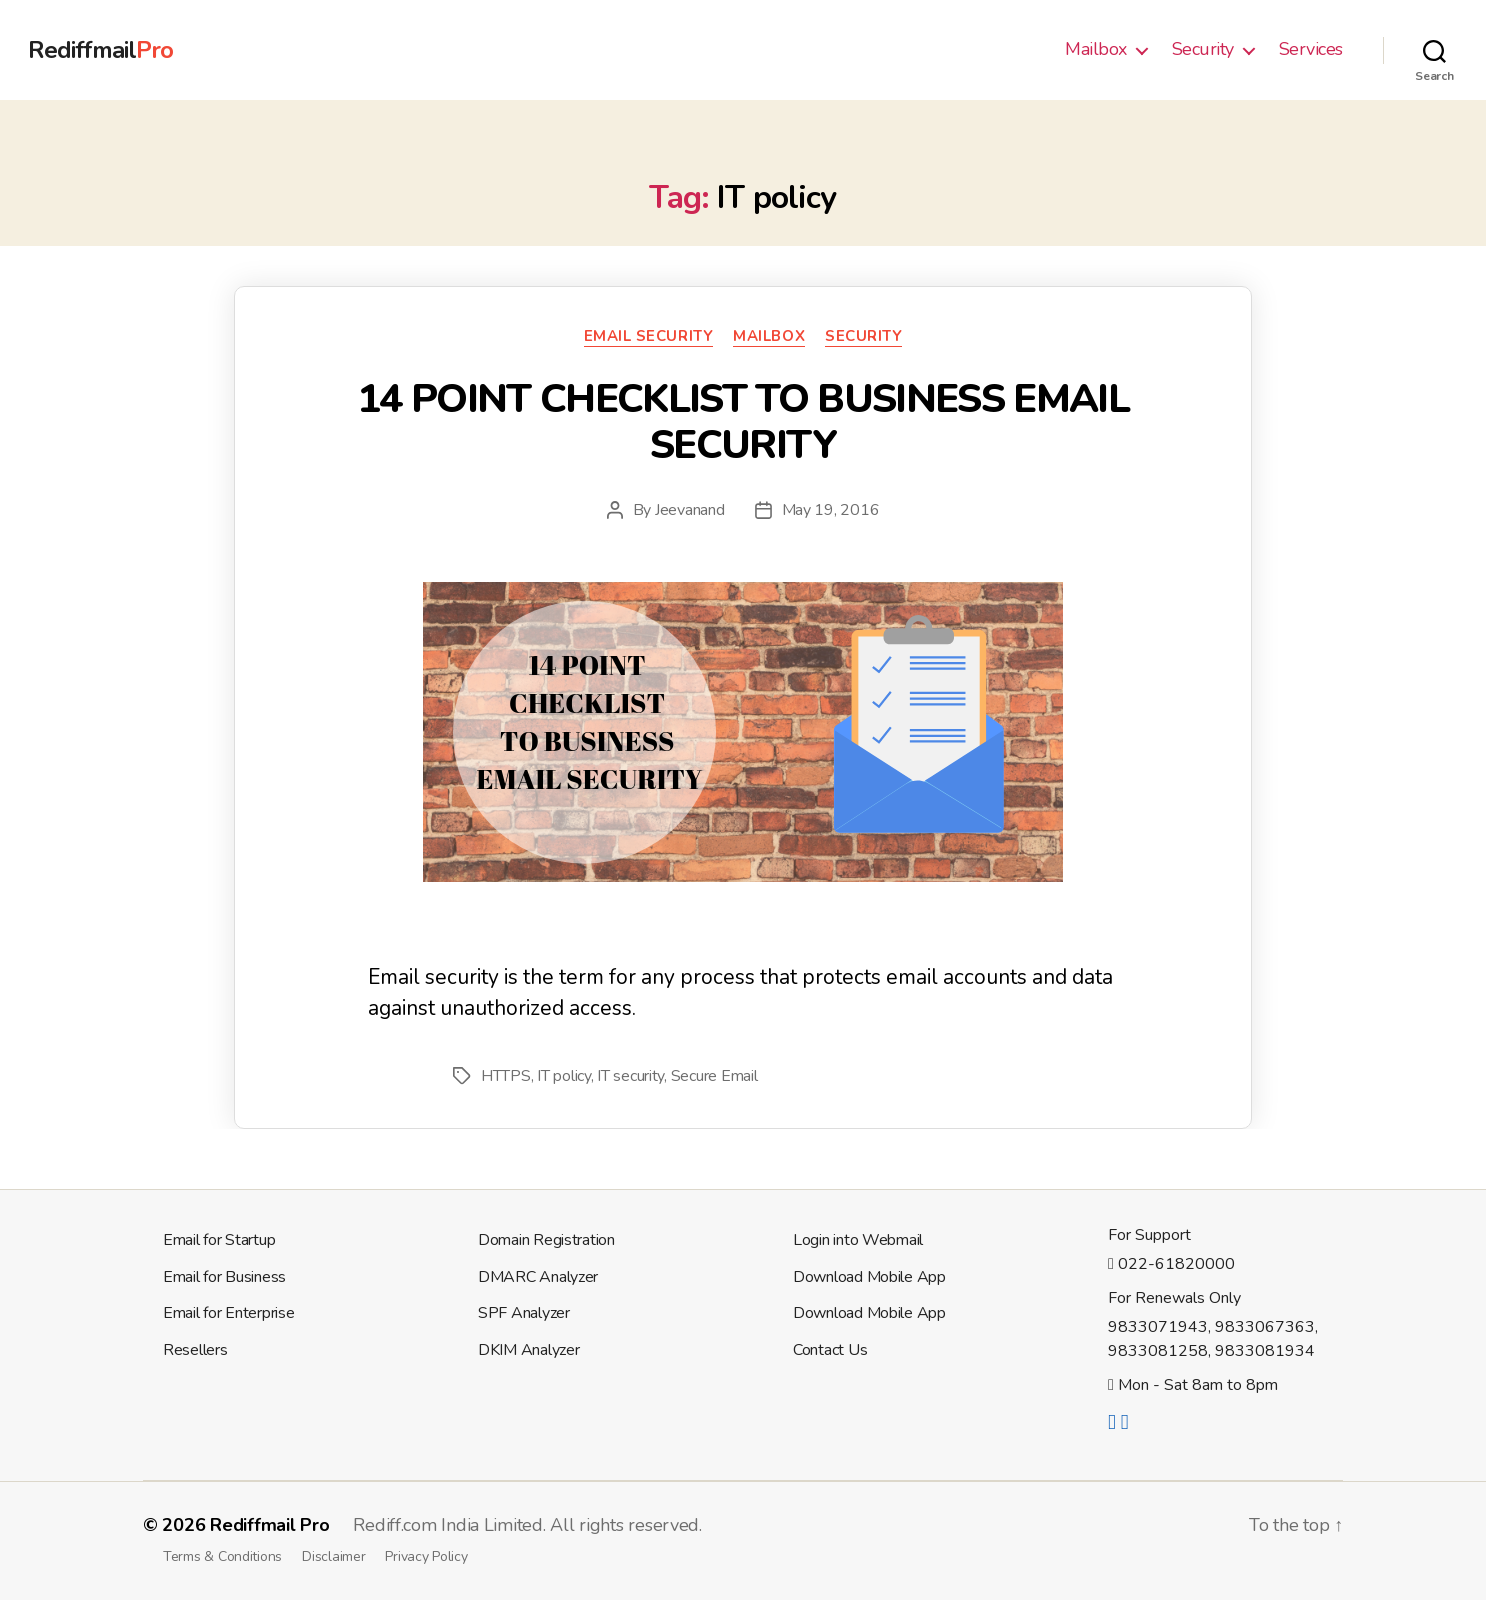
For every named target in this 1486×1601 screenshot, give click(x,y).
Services (1311, 50)
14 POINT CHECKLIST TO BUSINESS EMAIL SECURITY (743, 422)
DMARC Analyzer (538, 1277)
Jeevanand (690, 510)
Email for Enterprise (229, 1313)
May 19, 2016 (831, 510)
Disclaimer (333, 1556)
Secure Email (714, 1076)
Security (1203, 50)
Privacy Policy (426, 1556)
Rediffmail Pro (269, 1525)
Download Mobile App (869, 1277)
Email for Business (224, 1277)
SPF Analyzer (524, 1313)
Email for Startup (219, 1240)
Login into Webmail (858, 1240)
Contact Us (830, 1350)
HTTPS (506, 1076)
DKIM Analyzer (529, 1350)
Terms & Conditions (222, 1556)
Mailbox (1096, 50)
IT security (630, 1076)
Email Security (649, 336)
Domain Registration (546, 1240)
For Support (1149, 1235)
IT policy (564, 1076)
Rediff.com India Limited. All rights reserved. (527, 1525)
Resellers (195, 1350)
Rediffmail (100, 50)
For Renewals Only (1174, 1298)
